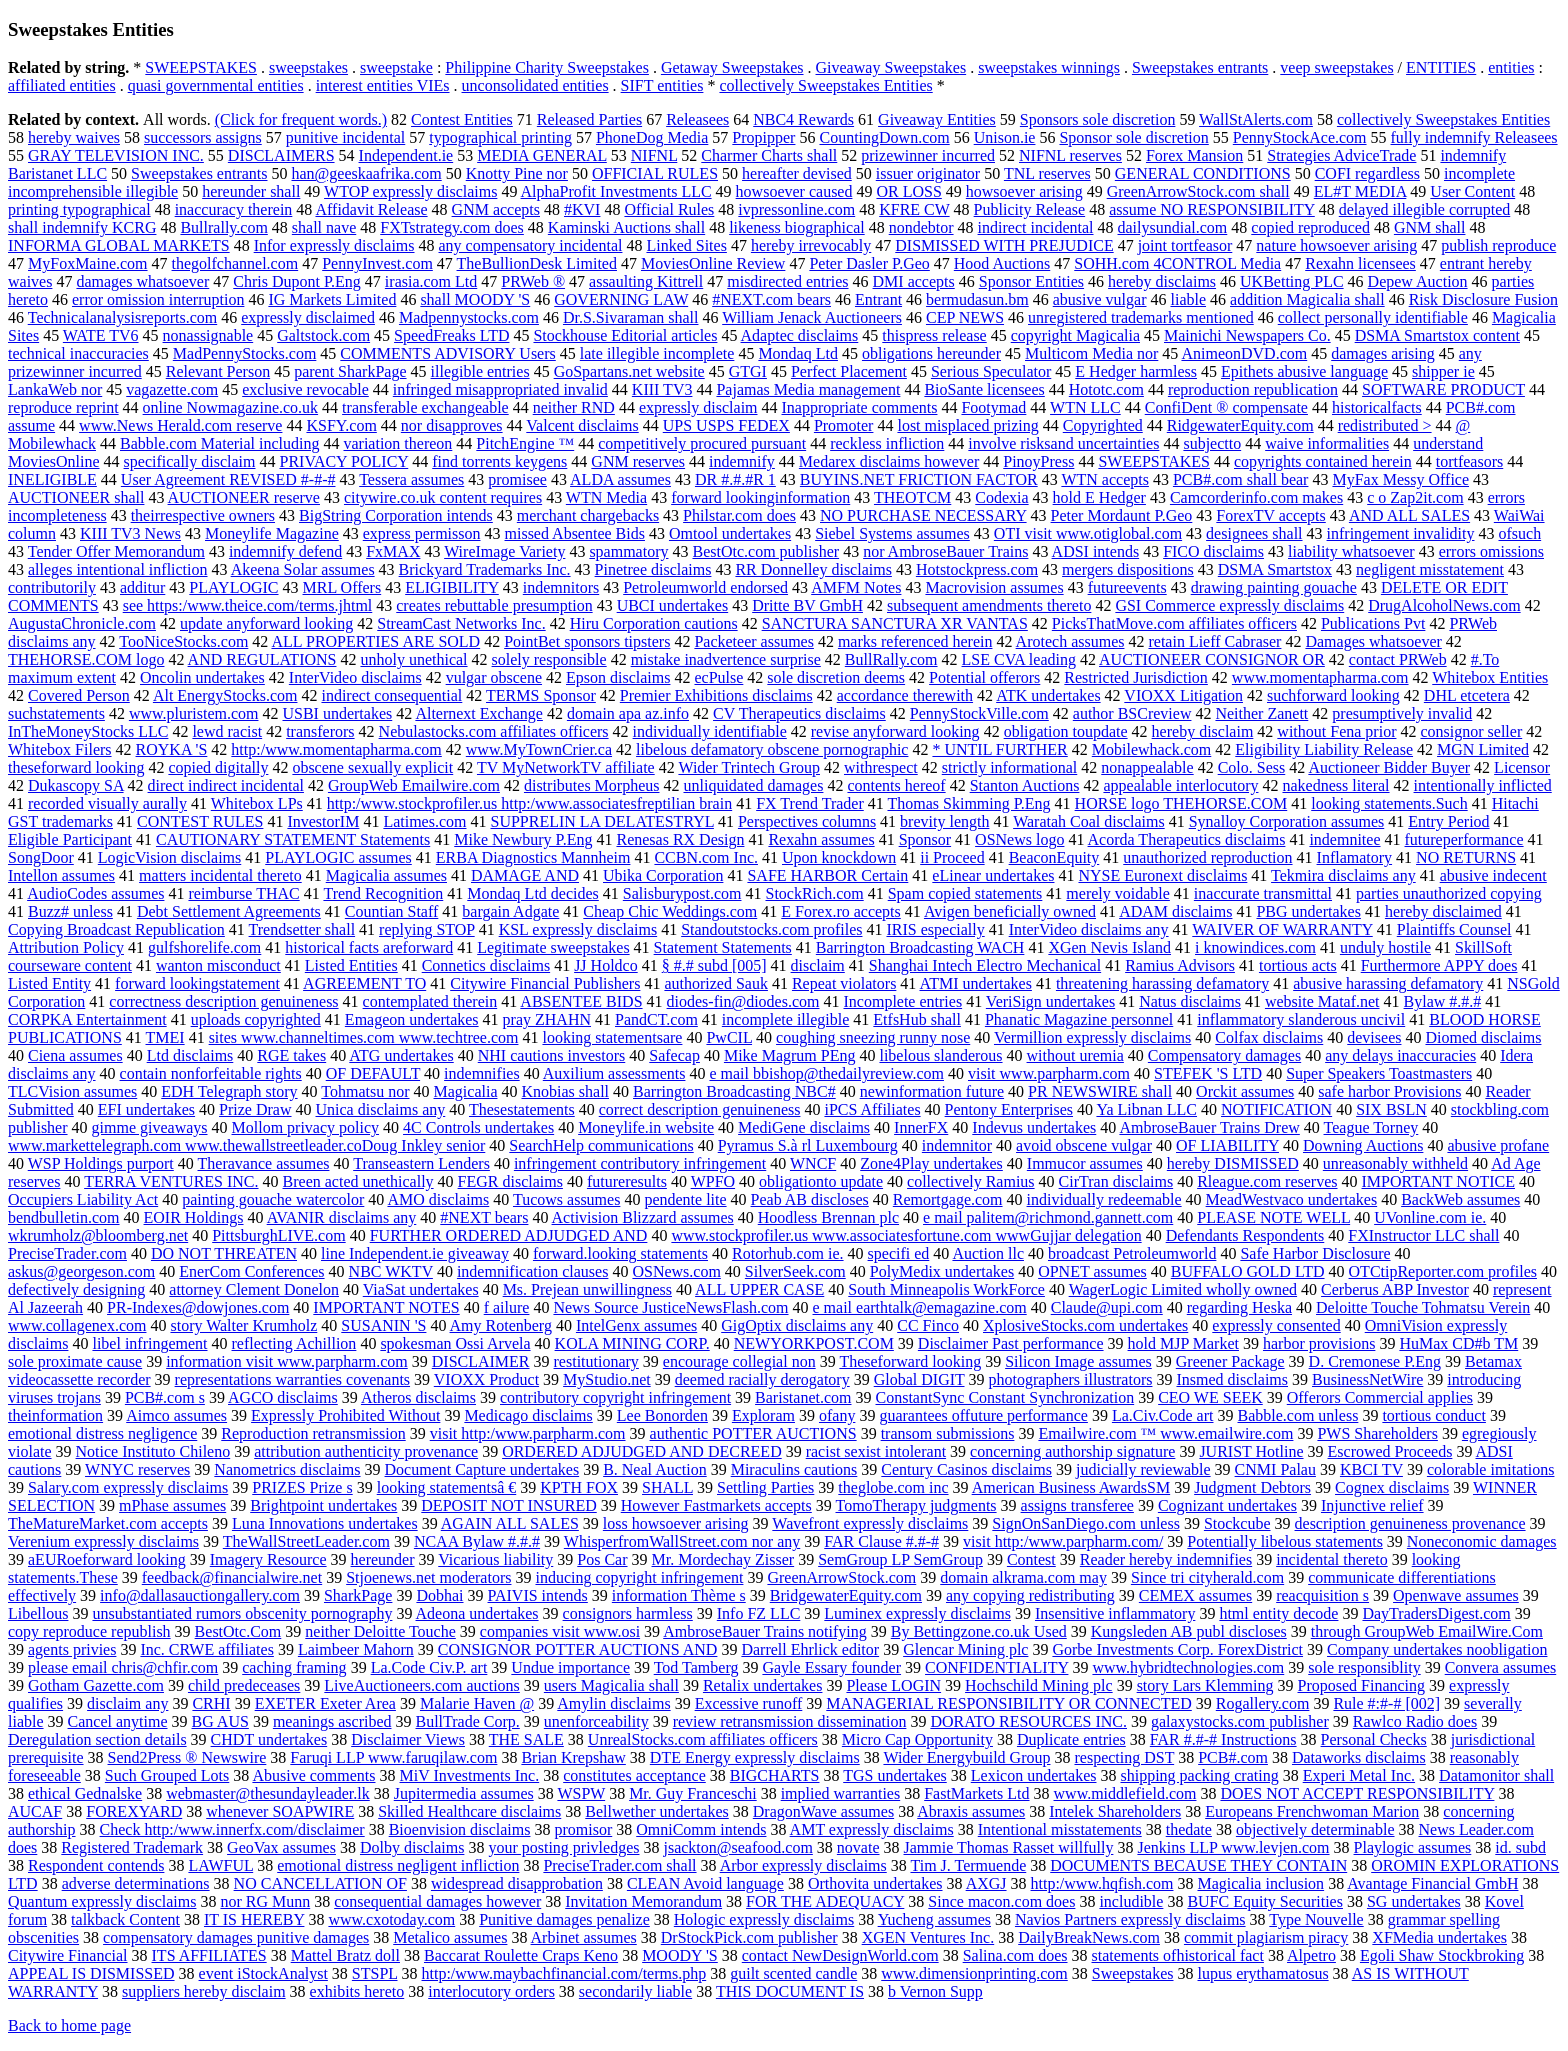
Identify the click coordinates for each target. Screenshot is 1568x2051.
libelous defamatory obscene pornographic (772, 749)
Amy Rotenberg (501, 1325)
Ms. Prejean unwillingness (587, 1289)
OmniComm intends (701, 1829)
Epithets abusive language (1304, 371)
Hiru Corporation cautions (654, 623)
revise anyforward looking (895, 731)
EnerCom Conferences (251, 1271)
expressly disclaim (698, 407)
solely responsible (549, 659)
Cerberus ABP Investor (1395, 1289)
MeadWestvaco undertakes (1292, 1199)
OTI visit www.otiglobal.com (1088, 533)
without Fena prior (1336, 731)
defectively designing (76, 1289)
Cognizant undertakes (1227, 1505)
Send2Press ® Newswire (187, 1757)
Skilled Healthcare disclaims (469, 1811)
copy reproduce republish (89, 1631)
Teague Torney (1371, 1127)
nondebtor (921, 227)
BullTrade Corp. (468, 1721)
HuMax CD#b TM (1458, 1343)
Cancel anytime (118, 1721)
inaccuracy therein (234, 209)
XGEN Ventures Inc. (928, 1937)
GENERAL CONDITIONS (1203, 173)
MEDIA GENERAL (542, 155)
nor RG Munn (265, 1901)
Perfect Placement (849, 371)
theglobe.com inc (893, 1487)
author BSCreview (1132, 713)
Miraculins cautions (794, 1469)
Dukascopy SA (76, 785)
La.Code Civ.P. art (429, 1667)
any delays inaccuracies (1400, 1055)
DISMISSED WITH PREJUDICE (1004, 245)
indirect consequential (391, 695)
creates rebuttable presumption (494, 605)
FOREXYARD (134, 1811)
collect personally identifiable (1373, 317)
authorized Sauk (716, 983)
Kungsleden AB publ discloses (1189, 1631)
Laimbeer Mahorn (356, 1649)
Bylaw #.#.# (1443, 1001)
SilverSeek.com (795, 1271)
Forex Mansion (1194, 155)
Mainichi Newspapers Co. (1247, 335)
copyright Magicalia (1075, 335)
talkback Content (125, 1919)
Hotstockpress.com (977, 569)
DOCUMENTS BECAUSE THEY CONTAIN (1198, 1865)
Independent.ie (406, 155)
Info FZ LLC (759, 1613)
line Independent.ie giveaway (415, 1253)
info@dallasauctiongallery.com (200, 1595)
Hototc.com (1106, 389)
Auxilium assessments (614, 1073)
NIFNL (654, 155)
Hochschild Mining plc (1039, 1685)
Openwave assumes (1456, 1595)
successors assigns (203, 137)
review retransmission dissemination (790, 1721)
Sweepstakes (1133, 1973)
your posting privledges (563, 1847)
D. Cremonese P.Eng (1375, 1361)
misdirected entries (787, 281)
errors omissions (1491, 551)
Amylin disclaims (613, 1703)
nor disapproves (452, 425)
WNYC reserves (137, 1469)
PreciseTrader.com (67, 1253)
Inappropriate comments (860, 407)
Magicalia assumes (386, 875)
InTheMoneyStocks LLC (88, 731)
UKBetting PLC (1292, 281)
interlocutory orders (491, 1991)
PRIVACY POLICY (344, 461)
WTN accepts (1105, 479)
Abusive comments (313, 1775)
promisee (517, 479)
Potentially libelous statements (1285, 1541)
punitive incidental (346, 137)
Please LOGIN (893, 1685)
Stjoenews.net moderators (428, 1577)
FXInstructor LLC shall (1423, 1235)
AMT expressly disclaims (872, 1829)
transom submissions (948, 1433)
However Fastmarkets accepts (716, 1505)
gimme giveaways (150, 1127)
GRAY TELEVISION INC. (116, 155)
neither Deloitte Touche (380, 1631)
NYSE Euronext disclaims (1162, 875)
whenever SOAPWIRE (280, 1811)
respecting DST (1124, 1757)
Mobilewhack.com (1152, 749)
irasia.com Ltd (431, 281)
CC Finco (928, 1325)
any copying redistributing (1030, 1595)
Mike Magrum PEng (790, 1055)
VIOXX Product (486, 1379)
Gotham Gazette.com (96, 1685)
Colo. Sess (1252, 767)
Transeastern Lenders (421, 1163)
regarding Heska (1239, 1307)
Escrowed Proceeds (1390, 1451)
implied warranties (841, 1793)
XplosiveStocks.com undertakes (1085, 1325)
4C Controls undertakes (478, 1127)
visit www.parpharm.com (1049, 1073)
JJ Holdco (606, 965)
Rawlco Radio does (1415, 1721)
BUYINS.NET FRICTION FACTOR (919, 479)
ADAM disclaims (1175, 911)
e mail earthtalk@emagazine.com (920, 1307)
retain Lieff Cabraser (1214, 641)
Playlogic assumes (1413, 1847)
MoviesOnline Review (713, 263)
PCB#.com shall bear (1241, 479)
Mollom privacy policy (306, 1127)
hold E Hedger (1099, 497)
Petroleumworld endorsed (705, 587)
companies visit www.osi (560, 1631)
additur (142, 587)
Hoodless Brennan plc (828, 1217)
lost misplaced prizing (967, 425)
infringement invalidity (1401, 533)
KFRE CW (914, 209)
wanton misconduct (218, 965)
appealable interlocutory (1180, 785)
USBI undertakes (337, 713)
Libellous (38, 1613)
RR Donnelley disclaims (813, 569)
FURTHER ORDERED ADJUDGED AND (509, 1235)
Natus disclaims (1190, 1001)
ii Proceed (952, 857)
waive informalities (1327, 443)
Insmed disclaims (1232, 1379)
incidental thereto (1332, 1559)
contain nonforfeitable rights (211, 1073)
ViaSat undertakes (421, 1289)
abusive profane (1498, 1145)
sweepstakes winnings (1049, 67)
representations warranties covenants (292, 1379)
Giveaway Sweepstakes (891, 67)
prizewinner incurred (928, 155)
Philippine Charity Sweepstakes (547, 67)
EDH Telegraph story (229, 1091)
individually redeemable (1104, 1199)
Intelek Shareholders (1115, 1811)
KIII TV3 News (130, 533)
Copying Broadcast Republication (116, 929)
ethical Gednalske (85, 1793)
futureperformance (1464, 839)
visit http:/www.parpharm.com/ (1063, 1541)
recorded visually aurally (107, 803)
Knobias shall (565, 1091)
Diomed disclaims (1483, 1037)
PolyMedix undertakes (942, 1271)
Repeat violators (844, 983)
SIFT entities (662, 85)
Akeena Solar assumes (303, 569)
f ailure (507, 1307)
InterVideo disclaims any (1089, 929)
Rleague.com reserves (1267, 1181)
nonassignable (208, 335)
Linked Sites (686, 245)
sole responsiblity (1364, 1667)
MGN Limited (1483, 749)
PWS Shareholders (1377, 1433)
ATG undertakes (401, 1055)
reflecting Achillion (294, 1343)
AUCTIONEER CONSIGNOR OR (1212, 659)
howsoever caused (794, 191)
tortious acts (1298, 965)
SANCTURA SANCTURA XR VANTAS (895, 623)
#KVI (582, 209)
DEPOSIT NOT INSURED (508, 1505)
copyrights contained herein (1323, 461)
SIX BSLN (1391, 1109)
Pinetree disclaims (653, 569)
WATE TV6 (101, 335)
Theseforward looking (910, 1361)
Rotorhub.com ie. (788, 1253)
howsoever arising (1024, 191)
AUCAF (35, 1811)
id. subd (1520, 1847)
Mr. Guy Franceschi (693, 1793)
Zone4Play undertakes (931, 1163)
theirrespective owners (203, 515)
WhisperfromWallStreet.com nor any (682, 1541)
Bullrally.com (223, 227)
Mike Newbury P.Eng (523, 839)
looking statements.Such (1389, 803)
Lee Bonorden (662, 1415)
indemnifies (482, 1073)
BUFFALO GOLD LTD (1248, 1271)
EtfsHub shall (917, 1019)
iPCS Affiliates (872, 1109)
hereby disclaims (1162, 281)
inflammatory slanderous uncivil (1301, 1019)
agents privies (72, 1649)
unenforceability (596, 1721)
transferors (320, 731)
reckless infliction (887, 443)
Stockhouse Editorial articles (625, 335)
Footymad (993, 407)
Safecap (674, 1055)
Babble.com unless (1298, 1415)
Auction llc (988, 1253)
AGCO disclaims (283, 1397)
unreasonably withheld (1395, 1163)
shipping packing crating (1199, 1775)
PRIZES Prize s (302, 1487)
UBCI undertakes (673, 605)
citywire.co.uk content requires (443, 497)
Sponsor (925, 839)
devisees (1374, 1037)
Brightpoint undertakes (323, 1505)
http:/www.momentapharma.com (336, 749)
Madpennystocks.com (469, 317)
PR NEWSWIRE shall (1100, 1091)
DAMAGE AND (525, 875)
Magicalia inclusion (1260, 1883)
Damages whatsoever (1373, 641)
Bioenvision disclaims (460, 1829)
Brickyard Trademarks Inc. (485, 569)
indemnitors (561, 587)
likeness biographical (797, 227)
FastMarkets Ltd (976, 1793)
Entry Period (1448, 821)
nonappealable (1147, 767)
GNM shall (1430, 227)
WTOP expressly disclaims (410, 191)
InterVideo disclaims (355, 677)
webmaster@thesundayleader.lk (268, 1793)
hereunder (383, 1559)
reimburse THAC (243, 893)
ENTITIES (1441, 67)
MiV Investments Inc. (470, 1775)
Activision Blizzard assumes (643, 1217)
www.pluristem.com (194, 713)
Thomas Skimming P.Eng (968, 803)
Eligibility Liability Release (1324, 749)
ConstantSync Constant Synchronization (1005, 1397)
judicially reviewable (1143, 1469)
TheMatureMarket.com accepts (108, 1523)
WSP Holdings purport (101, 1163)
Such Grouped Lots (167, 1775)
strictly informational (1010, 767)
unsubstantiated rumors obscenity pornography (242, 1613)
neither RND (574, 407)
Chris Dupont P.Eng (297, 281)
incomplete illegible (786, 1019)
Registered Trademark (132, 1847)
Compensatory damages (1224, 1055)
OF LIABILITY (1227, 1145)
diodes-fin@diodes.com (743, 1001)
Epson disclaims (618, 677)
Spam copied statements (965, 893)
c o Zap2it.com (1415, 497)
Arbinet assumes (584, 1937)
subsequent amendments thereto (989, 605)
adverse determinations (136, 1883)
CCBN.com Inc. (706, 857)
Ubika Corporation (663, 875)
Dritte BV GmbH (807, 605)
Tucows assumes (566, 1199)
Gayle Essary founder (831, 1667)
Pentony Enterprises (1009, 1109)
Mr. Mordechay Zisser (723, 1559)
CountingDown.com (884, 137)
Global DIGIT (919, 1379)
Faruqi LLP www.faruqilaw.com (393, 1757)
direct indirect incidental (226, 785)
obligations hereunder (931, 353)
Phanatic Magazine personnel (1079, 1019)
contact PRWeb (1398, 659)
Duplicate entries (1071, 1739)
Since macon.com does (1001, 1901)
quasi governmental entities (216, 85)
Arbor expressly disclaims (803, 1865)
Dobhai (439, 1595)
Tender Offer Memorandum (116, 551)
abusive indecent (1493, 875)
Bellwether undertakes (657, 1811)
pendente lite (685, 1199)
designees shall (1254, 533)
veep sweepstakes (1336, 67)
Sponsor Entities (1031, 281)
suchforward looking (1333, 695)
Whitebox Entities (1490, 677)
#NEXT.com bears (771, 299)
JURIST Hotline (1251, 1451)
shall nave (324, 227)
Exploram (763, 1415)
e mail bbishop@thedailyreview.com (826, 1073)
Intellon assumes (61, 875)
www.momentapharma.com (1320, 677)
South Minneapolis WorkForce (946, 1289)
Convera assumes (1501, 1667)
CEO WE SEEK (1210, 1397)
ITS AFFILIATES (209, 1955)
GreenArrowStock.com (841, 1577)
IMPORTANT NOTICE (1438, 1181)
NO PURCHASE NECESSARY (923, 515)
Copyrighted (1103, 425)
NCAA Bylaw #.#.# (477, 1541)
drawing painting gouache (1274, 587)
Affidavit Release (371, 209)
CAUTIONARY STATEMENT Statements (293, 839)
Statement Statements (723, 947)
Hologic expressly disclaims (764, 1919)
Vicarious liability (495, 1559)
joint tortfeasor (1185, 245)
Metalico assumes (450, 1937)
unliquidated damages (753, 785)
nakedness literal (1335, 785)
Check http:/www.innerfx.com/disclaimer (232, 1829)
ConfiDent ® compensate (1226, 407)
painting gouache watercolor (273, 1199)
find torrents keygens (499, 461)
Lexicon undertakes (1034, 1775)
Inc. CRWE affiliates (206, 1649)
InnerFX (921, 1127)
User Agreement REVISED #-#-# (228, 479)
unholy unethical (413, 659)
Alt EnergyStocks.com (225, 695)
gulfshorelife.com (204, 947)
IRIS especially (935, 929)
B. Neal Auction (655, 1469)
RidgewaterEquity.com (1240, 425)
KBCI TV (1371, 1469)
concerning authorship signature (1072, 1451)
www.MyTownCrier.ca (539, 749)
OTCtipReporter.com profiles (1443, 1271)
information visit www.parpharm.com (287, 1361)
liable (1188, 299)
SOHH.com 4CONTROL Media (1177, 263)
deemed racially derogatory (762, 1379)
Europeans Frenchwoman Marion (1312, 1811)
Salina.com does (1015, 1955)
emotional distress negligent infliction (398, 1865)
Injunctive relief (1372, 1505)
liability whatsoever (1351, 551)
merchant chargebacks (588, 515)
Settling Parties (765, 1487)
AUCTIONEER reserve (244, 497)
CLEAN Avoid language (705, 1883)
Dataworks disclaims (1359, 1757)
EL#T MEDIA (1360, 191)
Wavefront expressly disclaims (870, 1523)
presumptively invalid (1402, 713)
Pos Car (602, 1559)
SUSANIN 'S (383, 1325)
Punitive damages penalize (564, 1919)
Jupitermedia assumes (464, 1793)
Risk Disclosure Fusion (1483, 299)
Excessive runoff (749, 1703)
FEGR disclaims (510, 1181)
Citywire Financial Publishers (545, 983)
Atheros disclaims (418, 1397)
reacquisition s (1322, 1595)
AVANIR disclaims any (342, 1217)
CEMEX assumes (1195, 1595)
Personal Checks (1374, 1739)
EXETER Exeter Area (325, 1703)
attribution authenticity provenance (366, 1451)
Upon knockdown (839, 857)
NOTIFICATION (1276, 1109)
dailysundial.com (1173, 227)
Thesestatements (522, 1109)
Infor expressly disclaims (334, 245)
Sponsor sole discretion (1133, 137)
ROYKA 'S (172, 749)
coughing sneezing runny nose (873, 1037)
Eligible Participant (70, 839)
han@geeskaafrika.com (367, 173)
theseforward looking (76, 767)
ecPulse (718, 677)
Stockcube (1237, 1523)
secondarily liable (635, 1991)
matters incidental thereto (220, 875)
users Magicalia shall (611, 1685)
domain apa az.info (628, 713)
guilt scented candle (793, 1973)
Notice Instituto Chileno (153, 1451)
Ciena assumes (75, 1055)
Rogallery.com (1263, 1703)
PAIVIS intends (538, 1595)
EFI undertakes (146, 1109)
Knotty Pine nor (517, 173)
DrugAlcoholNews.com (1444, 605)
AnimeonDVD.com (1244, 353)
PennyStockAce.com (1300, 137)
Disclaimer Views (408, 1739)
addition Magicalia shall (1307, 299)
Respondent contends (96, 1865)
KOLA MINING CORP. (632, 1343)
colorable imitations (1491, 1469)
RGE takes (291, 1055)
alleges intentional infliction (118, 569)
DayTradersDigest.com (1436, 1613)
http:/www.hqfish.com (1102, 1883)
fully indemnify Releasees (1474, 137)
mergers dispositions (1128, 569)
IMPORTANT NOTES (386, 1307)
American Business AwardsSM (1071, 1487)
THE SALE (526, 1739)
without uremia (1075, 1055)
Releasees (697, 119)
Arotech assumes (1070, 641)
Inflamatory (1355, 857)
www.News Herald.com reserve (180, 425)
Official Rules (669, 209)
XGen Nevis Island (1109, 947)
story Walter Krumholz (243, 1325)
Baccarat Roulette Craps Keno (521, 1955)
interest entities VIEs (383, 85)
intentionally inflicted (1483, 785)
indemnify (742, 461)
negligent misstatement (1430, 569)
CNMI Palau (1275, 1469)
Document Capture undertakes (482, 1469)
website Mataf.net (1322, 1001)
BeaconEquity (1054, 857)
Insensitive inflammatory (1115, 1613)
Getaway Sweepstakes (732, 67)
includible (1131, 1901)
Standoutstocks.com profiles (771, 929)
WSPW (581, 1793)
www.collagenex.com (77, 1325)
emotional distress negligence (102, 1433)
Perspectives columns (807, 821)
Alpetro (1311, 1955)
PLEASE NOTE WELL (1273, 1217)
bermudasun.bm (977, 299)
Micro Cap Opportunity (917, 1739)
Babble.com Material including (220, 443)
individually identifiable (710, 731)
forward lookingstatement (197, 983)
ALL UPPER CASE (759, 1289)
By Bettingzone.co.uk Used (979, 1631)
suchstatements (56, 713)
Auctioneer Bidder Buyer (1389, 767)
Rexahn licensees (1360, 263)
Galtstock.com (323, 335)
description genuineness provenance (1410, 1523)
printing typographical (79, 209)
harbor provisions (1319, 1343)
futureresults (627, 1181)
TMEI (165, 1037)
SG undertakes (1414, 1901)
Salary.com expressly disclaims (128, 1487)
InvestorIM (323, 821)
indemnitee (1344, 839)
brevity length (944, 821)
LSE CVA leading (1019, 659)
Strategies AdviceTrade (1341, 155)
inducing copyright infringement (639, 1577)
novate (858, 1847)
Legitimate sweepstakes (553, 947)
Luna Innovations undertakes (325, 1523)
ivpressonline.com (796, 209)
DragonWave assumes (823, 1811)
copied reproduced (1310, 227)
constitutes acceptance (634, 1775)
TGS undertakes (895, 1775)
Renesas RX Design (680, 839)
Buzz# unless (70, 911)
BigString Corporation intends (396, 515)
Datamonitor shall (1496, 1775)
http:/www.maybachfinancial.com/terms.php (564, 1973)
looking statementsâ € (447, 1487)
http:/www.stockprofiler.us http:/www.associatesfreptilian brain (529, 803)
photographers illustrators (1071, 1379)
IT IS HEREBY (254, 1919)
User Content (1472, 191)
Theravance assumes (264, 1163)
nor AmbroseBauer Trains (945, 551)
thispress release (934, 335)
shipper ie (1443, 371)
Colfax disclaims (1269, 1037)
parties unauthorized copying (1449, 893)
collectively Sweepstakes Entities (825, 85)
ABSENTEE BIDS (581, 1001)
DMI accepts (914, 281)
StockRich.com (814, 893)
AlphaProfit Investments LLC (616, 191)
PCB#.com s (165, 1397)
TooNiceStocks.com (183, 641)
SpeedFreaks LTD (451, 335)
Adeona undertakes (477, 1613)
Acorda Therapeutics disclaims (1187, 839)
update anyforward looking (266, 623)
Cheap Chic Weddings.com (670, 911)
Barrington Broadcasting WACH (920, 947)
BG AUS (220, 1721)
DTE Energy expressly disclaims (755, 1757)
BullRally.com (891, 659)
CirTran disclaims (1116, 1181)
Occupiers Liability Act (83, 1199)
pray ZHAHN (547, 1019)
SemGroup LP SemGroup (900, 1559)
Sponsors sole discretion (1098, 119)
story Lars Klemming (1205, 1685)
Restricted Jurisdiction (1136, 677)
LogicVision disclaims (169, 857)
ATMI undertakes (975, 983)
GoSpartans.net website (629, 371)
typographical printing (500, 137)
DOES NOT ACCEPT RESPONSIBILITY (1357, 1793)
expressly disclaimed (308, 317)
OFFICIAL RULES (655, 173)
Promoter (844, 425)
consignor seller (1471, 731)
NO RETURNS (1466, 857)
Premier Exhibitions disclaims (716, 695)
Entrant (878, 299)
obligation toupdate (1066, 731)
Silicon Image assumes (1078, 1361)
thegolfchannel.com (235, 263)
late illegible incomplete (657, 353)
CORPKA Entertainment (87, 1019)
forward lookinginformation (760, 497)
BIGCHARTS (775, 1775)
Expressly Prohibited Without (345, 1415)
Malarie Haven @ (477, 1703)
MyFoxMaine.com (88, 263)
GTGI (748, 371)
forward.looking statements (620, 1253)
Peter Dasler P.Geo (869, 263)
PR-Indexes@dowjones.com (198, 1307)
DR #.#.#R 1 (735, 479)
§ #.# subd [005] (714, 965)
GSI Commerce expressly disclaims (1229, 605)
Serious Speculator (991, 371)
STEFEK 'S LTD (1208, 1073)
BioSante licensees (984, 389)
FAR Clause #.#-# (881, 1541)
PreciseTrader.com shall (619, 1865)
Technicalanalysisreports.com (122, 317)
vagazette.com (172, 389)
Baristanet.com (803, 1397)
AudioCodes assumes (95, 893)
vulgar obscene (494, 677)
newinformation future (932, 1091)
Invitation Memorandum (643, 1901)
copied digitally (218, 767)
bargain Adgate (510, 911)
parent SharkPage (350, 371)
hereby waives (74, 137)
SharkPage (358, 1595)
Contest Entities (462, 119)
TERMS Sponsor (541, 695)
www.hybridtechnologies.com (1188, 1667)
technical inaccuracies (78, 353)
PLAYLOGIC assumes (338, 857)
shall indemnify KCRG (82, 227)
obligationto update (821, 1181)
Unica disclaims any (381, 1109)
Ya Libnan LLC (1146, 1109)
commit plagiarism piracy (1266, 1937)
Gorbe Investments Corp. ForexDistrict (1177, 1649)
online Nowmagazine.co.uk (231, 407)
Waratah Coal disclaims (1089, 821)
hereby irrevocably (811, 245)
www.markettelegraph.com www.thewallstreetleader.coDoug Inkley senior (246, 1145)
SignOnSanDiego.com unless (1086, 1523)
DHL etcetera (1467, 695)
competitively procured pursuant (702, 443)
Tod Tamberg (696, 1667)
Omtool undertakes (730, 533)
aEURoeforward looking (107, 1559)
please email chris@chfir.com (123, 1667)
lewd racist (227, 731)
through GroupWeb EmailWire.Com (1427, 1631)
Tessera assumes (411, 479)
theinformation (55, 1415)
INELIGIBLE (52, 479)
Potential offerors (984, 677)
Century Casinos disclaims (966, 1469)
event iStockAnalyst (263, 1973)
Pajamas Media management (808, 389)
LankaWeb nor (55, 389)
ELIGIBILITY (452, 587)
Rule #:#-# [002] (1386, 1703)
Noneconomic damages (1482, 1541)
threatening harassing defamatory (1162, 983)
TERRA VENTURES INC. (171, 1181)
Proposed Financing (1362, 1685)
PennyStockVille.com (979, 713)
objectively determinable (1315, 1829)
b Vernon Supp (935, 1991)
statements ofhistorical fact (1178, 1955)
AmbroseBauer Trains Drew (1209, 1127)
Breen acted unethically (358, 1181)
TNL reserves (1047, 173)
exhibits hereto (357, 1991)
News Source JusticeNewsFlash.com (670, 1307)
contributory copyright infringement (615, 1397)
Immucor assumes (1085, 1163)
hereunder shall (251, 191)
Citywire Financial (68, 1955)
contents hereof (896, 785)
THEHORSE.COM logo (86, 659)
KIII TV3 (662, 389)
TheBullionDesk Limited (537, 263)
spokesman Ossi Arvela (455, 1343)
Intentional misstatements (1060, 1829)
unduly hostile (1385, 947)
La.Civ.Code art (1163, 1415)
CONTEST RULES (200, 821)
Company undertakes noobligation (1437, 1649)
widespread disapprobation (517, 1883)
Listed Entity (49, 983)
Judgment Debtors (1252, 1487)
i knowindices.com (1255, 947)
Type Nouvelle (1316, 1919)
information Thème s (679, 1595)
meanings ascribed (332, 1721)
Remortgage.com (948, 1199)
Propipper (763, 137)
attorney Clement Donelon (254, 1289)
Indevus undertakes (1034, 1127)
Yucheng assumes (934, 1919)
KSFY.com (341, 425)
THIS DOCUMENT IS (790, 1991)
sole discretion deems (836, 677)
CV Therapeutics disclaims (799, 713)
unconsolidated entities (535, 85)
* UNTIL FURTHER (999, 749)
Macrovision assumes (994, 587)
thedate (1189, 1829)
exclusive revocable (305, 389)
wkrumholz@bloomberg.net (98, 1235)
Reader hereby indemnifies (1166, 1559)
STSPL (375, 1973)
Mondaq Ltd (798, 353)
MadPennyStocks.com (245, 353)
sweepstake (396, 67)
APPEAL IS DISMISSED (91, 1973)
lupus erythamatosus (1263, 1973)
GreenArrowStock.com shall (1198, 191)
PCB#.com (1233, 1757)
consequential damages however (437, 1901)
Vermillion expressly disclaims (1092, 1037)
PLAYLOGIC (233, 587)
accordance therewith (905, 695)
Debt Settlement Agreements (229, 911)
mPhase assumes (172, 1505)
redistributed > (1385, 425)
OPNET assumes (1092, 1271)
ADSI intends (1096, 551)
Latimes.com (424, 821)
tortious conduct (1434, 1415)
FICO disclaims (1213, 551)
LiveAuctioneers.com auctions (422, 1685)
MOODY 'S (680, 1955)
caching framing (294, 1667)
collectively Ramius (971, 1181)
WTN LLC (1085, 407)
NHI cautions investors (552, 1055)
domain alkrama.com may (1023, 1577)
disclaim (818, 965)
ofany (837, 1415)
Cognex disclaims (1392, 1487)
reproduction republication (1253, 389)
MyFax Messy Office (1400, 479)
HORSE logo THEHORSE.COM (1181, 803)
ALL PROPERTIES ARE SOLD (375, 641)
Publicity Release (1030, 209)
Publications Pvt (1373, 623)
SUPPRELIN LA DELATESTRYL (601, 821)
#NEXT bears (484, 1217)
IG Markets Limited (332, 299)
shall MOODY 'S (475, 299)
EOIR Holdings (194, 1217)
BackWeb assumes (1460, 1199)
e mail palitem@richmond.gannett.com (1048, 1217)
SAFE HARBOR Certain (827, 875)
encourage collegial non (739, 1361)
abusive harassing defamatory (1388, 983)
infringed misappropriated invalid (500, 389)
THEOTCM (912, 497)
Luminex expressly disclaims (917, 1613)
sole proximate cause (75, 1361)
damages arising (1383, 353)
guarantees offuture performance (983, 1415)
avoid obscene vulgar (1084, 1145)
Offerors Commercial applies (1380, 1397)
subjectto (1212, 443)
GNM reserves (638, 461)
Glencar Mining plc (965, 1649)
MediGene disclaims (804, 1127)
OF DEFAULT (373, 1073)
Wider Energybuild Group (966, 1757)
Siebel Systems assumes (892, 533)
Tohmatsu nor (365, 1091)
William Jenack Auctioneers (812, 317)
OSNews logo (1019, 839)
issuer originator (928, 173)
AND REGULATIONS (262, 659)
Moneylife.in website (646, 1127)
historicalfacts (1377, 407)
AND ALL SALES (1409, 515)
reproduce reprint (63, 407)
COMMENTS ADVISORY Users (447, 353)
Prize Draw (255, 1109)
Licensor (1522, 767)
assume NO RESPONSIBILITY (1212, 209)
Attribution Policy (66, 947)
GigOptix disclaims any (797, 1325)
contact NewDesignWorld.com (840, 1955)
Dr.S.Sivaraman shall (631, 317)
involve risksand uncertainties (1063, 443)
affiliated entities (62, 85)
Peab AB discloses (810, 1199)
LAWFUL (220, 1865)
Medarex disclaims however (889, 461)
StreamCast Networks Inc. (461, 623)
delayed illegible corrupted (1424, 209)
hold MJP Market (1183, 1343)
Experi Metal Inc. (1359, 1775)
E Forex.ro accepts (841, 911)
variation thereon (397, 443)
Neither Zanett (1261, 713)
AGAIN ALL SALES (510, 1523)
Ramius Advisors (1180, 965)
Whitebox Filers (60, 749)
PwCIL (729, 1037)
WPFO (713, 1181)
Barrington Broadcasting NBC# (734, 1091)
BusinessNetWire (1367, 1379)
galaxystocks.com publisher (1240, 1721)
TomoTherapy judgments (916, 1505)
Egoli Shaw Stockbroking (1442, 1955)
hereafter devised (797, 173)
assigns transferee (1077, 1505)
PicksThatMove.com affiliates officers (1174, 623)
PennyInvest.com (377, 263)
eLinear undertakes (993, 875)
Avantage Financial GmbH (1432, 1883)
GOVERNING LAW (621, 299)
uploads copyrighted (256, 1019)
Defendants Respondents (1245, 1235)
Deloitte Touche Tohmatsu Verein (1423, 1307)
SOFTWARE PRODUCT (1443, 389)
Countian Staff (391, 911)
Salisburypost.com (682, 893)
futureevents (1127, 587)
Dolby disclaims (412, 1847)
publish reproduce (1498, 245)
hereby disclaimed (1443, 911)
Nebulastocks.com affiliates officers (494, 731)
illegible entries (480, 371)
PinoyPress (1038, 461)
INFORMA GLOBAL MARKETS (119, 245)
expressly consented (1276, 1325)
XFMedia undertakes (1439, 1937)
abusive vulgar (1100, 299)
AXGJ (986, 1883)
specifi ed (899, 1253)
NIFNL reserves (1070, 155)
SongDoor (41, 857)
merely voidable (1118, 893)
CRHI (211, 1703)
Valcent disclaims (582, 425)
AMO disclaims (438, 1199)
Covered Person (79, 695)
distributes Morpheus (592, 785)
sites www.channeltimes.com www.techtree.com (364, 1037)
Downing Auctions (1363, 1145)
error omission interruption (158, 299)
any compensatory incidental (531, 245)
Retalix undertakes (763, 1685)
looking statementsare (612, 1037)
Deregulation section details (97, 1739)
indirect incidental (1036, 227)
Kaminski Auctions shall (626, 227)
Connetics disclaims (486, 965)
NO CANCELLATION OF (320, 1883)
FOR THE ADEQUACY (825, 1901)
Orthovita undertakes (875, 1883)
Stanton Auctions (1025, 785)
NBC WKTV (391, 1271)
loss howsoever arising (676, 1523)
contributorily (52, 587)
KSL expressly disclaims (578, 929)
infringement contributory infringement (640, 1163)
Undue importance (570, 1667)
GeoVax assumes (281, 1847)
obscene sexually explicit (372, 767)
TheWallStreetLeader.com (306, 1541)
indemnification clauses (533, 1271)
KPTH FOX (579, 1487)
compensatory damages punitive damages (236, 1937)
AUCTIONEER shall (76, 497)
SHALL (667, 1487)
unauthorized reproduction (1207, 857)
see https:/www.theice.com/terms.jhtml (248, 605)
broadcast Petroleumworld (1132, 1253)
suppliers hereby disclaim (204, 1991)
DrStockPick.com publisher (749, 1937)
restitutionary (596, 1361)
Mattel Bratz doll (345, 1955)
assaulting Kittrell (646, 281)
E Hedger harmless (1136, 371)
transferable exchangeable (425, 407)
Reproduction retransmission (313, 1433)
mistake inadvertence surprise (726, 659)
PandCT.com (656, 1019)
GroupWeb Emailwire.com (414, 785)
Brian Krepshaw (573, 1757)
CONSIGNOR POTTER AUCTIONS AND (578, 1649)
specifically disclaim (190, 461)
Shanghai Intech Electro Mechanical (985, 965)
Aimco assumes (176, 1415)
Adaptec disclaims (800, 335)
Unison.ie (1005, 137)
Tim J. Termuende (968, 1865)
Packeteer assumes (754, 641)
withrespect (881, 767)
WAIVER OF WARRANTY (1282, 929)
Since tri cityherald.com (1207, 1577)
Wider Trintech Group (749, 767)
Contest (1031, 1559)
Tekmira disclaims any (1343, 875)
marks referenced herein (915, 641)
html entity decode (1278, 1613)
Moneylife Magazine (272, 533)
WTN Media (606, 497)
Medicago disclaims (528, 1415)
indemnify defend (285, 551)
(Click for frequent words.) (301, 119)
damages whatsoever (142, 281)
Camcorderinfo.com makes (1256, 497)
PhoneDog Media (652, 137)
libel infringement (149, 1343)
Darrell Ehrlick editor (810, 1649)
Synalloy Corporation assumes (1287, 821)
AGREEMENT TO (364, 983)
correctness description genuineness (223, 1001)
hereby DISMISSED (1233, 1163)
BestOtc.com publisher (765, 551)
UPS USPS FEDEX (726, 425)
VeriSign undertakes (1050, 1001)
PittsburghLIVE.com (278, 1235)
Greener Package (1230, 1361)
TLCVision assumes (72, 1091)
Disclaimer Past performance (1011, 1343)
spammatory (628, 551)
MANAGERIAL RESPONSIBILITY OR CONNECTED (1008, 1703)
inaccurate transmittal (1263, 893)
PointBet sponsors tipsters (587, 641)
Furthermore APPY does (1439, 965)
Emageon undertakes (412, 1019)
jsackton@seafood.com (737, 1847)
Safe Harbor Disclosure (1315, 1253)
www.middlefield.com (1125, 1793)
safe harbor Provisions (1389, 1091)
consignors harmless (628, 1613)
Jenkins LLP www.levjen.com (1233, 1847)
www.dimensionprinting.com (974, 1973)
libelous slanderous (940, 1055)
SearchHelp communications (601, 1145)
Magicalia (466, 1091)
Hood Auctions (1002, 263)
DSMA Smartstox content (1437, 335)
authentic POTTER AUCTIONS (753, 1433)
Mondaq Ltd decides (533, 893)
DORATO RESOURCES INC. (1028, 1721)
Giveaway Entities (937, 119)
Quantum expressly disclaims (102, 1901)
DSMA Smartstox (1275, 569)
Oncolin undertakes (202, 677)
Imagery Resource (268, 1559)
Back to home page (69, 2025)
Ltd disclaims (190, 1055)
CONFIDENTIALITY (996, 1667)
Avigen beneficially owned (1010, 911)
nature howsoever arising (1336, 245)
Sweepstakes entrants (1200, 67)
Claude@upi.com (1107, 1307)
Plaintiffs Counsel (1454, 929)
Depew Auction (1418, 281)
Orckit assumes (1245, 1091)
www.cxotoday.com (391, 1919)
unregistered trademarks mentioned (1141, 317)
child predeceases (244, 1685)
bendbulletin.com (64, 1217)
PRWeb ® (533, 281)
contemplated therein (430, 1001)
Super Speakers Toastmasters (1379, 1073)
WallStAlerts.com (1256, 119)
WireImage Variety (504, 551)
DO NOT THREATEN (224, 1253)
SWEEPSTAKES (201, 67)
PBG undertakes (1308, 911)
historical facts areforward (369, 947)
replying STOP (427, 929)
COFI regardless (1367, 173)
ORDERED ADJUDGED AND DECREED (642, 1451)
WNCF (813, 1163)
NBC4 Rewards (803, 119)
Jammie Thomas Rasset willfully (1009, 1847)
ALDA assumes (620, 479)
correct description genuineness (700, 1109)
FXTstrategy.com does (452, 227)
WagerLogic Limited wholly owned (1183, 1289)
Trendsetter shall (302, 929)
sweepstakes (308, 67)
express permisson (422, 533)
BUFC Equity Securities (1265, 1901)
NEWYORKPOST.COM (814, 1343)
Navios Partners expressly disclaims (1130, 1919)
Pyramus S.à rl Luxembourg (808, 1145)
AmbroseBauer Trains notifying (765, 1631)
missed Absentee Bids (575, 533)
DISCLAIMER (481, 1361)
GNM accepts (496, 209)
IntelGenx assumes (636, 1325)
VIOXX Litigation (1183, 695)
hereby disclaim (1203, 731)
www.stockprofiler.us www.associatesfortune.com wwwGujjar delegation (906, 1235)
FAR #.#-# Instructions (1223, 1739)
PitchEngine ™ (525, 443)
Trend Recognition (383, 893)
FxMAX (393, 551)
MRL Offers (342, 587)
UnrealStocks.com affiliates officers (703, 1739)
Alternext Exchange (479, 713)
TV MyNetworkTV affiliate (566, 767)
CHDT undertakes (269, 1739)
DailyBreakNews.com (1089, 1937)
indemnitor (957, 1145)
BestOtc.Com (238, 1631)
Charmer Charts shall (769, 155)
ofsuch (1520, 533)
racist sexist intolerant (876, 1451)
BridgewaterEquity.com (846, 1595)
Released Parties (589, 119)
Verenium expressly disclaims (103, 1541)
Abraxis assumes (971, 1811)
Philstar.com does (739, 515)
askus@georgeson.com (81, 1271)
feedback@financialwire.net (232, 1577)
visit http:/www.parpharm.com (528, 1433)
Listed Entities (351, 965)
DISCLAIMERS (281, 155)
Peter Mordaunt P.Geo (1122, 515)
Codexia (1001, 497)
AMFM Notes (856, 587)
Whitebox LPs (257, 803)
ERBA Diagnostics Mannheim (533, 857)
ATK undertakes (1048, 695)
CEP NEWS (965, 317)
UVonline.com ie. (1430, 1217)
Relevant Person (218, 371)
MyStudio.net (607, 1379)
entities (1511, 67)
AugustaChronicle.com (82, 623)
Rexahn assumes (821, 839)
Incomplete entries (903, 1001)
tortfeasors (1470, 461)
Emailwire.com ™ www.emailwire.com (1165, 1433)
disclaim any (127, 1703)
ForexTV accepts (1270, 515)
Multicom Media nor (1091, 353)
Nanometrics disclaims (287, 1469)
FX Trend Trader (810, 803)
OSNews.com (676, 1271)
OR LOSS (908, 191)
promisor (583, 1829)
